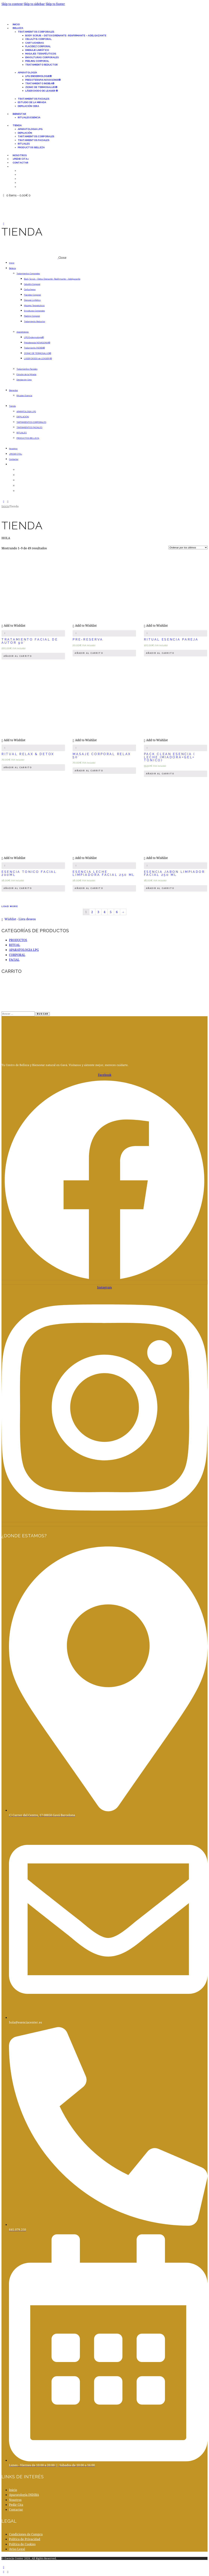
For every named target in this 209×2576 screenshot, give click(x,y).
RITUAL (14, 945)
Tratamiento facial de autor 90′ (29, 641)
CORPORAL (17, 955)
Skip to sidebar (34, 4)
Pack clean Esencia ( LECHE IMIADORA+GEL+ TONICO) (169, 757)
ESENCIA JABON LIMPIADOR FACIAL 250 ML (174, 873)
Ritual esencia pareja (171, 639)
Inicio (5, 506)
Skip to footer (55, 4)
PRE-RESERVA (88, 639)
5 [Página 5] (111, 912)
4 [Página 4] (104, 912)
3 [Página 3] (98, 912)
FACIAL (14, 960)
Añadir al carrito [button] (18, 656)
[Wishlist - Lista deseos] (18, 919)
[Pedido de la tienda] (188, 547)
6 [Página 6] (117, 912)
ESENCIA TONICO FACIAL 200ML (29, 873)
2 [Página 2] (92, 912)
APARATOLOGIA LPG (24, 950)
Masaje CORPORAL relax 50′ (102, 755)
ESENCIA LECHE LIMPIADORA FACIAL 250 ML (104, 873)
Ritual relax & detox (27, 754)
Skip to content (12, 4)
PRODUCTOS (18, 940)
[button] (13, 625)
